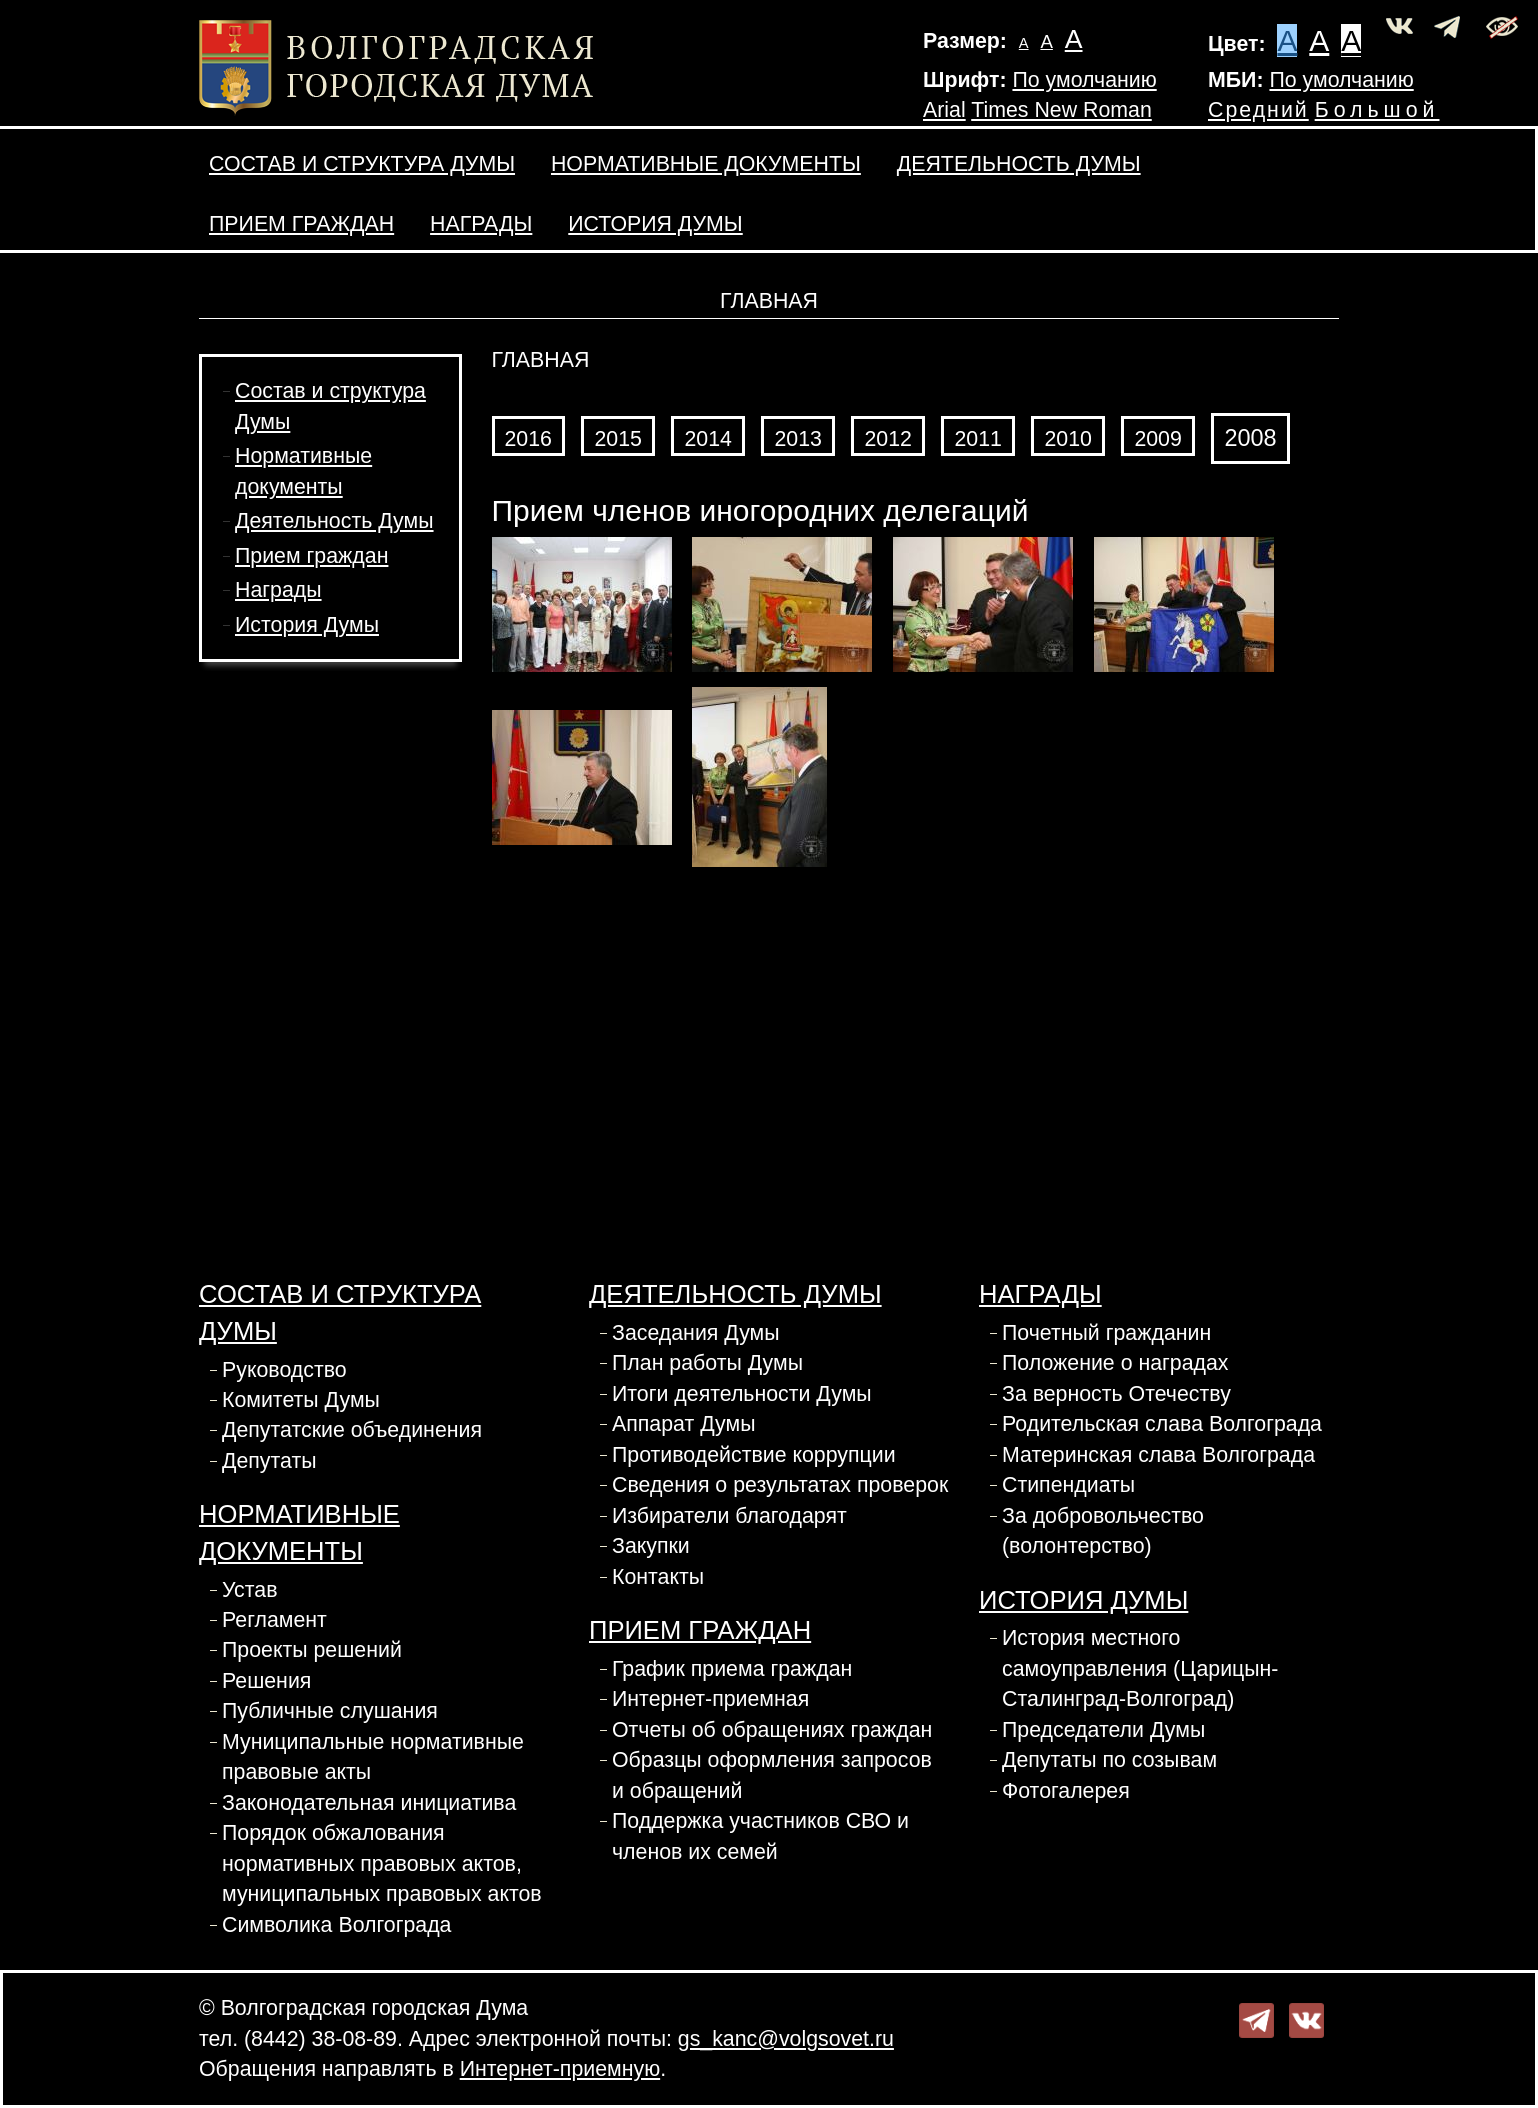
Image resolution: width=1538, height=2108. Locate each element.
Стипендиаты (1068, 1485)
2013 (797, 439)
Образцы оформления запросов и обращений (772, 1775)
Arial (944, 110)
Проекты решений (312, 1650)
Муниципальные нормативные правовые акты (373, 1757)
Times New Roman (1061, 110)
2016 (528, 439)
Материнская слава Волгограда (1158, 1455)
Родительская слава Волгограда (1162, 1424)
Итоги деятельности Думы (742, 1394)
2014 (707, 439)
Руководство (284, 1370)
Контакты (658, 1577)
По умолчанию (1084, 80)
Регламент (274, 1620)
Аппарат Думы (683, 1424)
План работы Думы (707, 1363)
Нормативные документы (706, 164)
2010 (1067, 439)
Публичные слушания (330, 1711)
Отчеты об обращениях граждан (772, 1730)
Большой (1377, 110)
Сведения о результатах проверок (780, 1485)
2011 (977, 439)
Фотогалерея (1066, 1791)
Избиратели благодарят (729, 1516)
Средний (1258, 110)
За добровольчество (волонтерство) (1103, 1531)
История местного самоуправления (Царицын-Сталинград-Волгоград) (1140, 1668)
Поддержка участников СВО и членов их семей (760, 1836)
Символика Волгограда (336, 1925)
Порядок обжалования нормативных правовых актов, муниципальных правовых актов (382, 1863)
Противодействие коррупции (754, 1455)
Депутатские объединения (352, 1430)
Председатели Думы (1103, 1730)
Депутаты (269, 1461)
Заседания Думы (696, 1333)
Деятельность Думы (1019, 164)
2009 (1157, 439)
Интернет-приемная (710, 1699)
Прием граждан (301, 224)
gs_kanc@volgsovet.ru (786, 2039)
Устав (250, 1590)
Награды (481, 224)
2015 (617, 439)
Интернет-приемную (560, 2069)
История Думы (655, 224)
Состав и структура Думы (362, 164)
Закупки (651, 1546)
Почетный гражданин (1106, 1333)
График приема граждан (732, 1669)
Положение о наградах (1115, 1363)
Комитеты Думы (301, 1400)
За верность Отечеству (1116, 1394)
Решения (266, 1681)
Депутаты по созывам (1109, 1760)
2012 (887, 439)
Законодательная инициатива (369, 1803)
